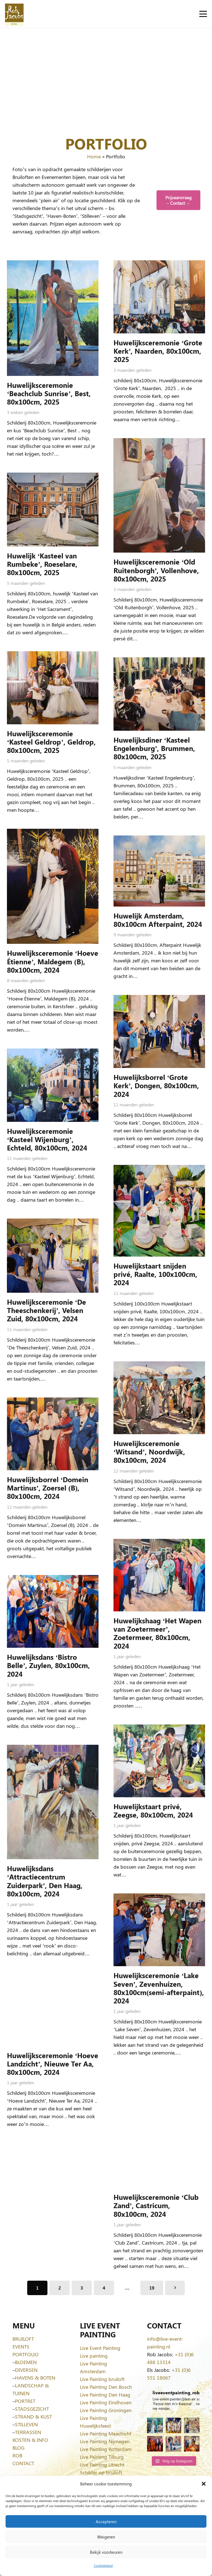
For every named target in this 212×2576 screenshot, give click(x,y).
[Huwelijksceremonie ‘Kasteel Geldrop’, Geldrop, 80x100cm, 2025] (53, 687)
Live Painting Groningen (106, 2410)
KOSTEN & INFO (30, 2440)
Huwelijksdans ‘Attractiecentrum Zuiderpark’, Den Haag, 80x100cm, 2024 (44, 1881)
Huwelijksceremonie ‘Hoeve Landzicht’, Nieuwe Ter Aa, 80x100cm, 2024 (52, 2063)
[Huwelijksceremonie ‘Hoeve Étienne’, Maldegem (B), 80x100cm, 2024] (53, 886)
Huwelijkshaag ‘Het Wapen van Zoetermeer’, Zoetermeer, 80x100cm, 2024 (157, 1633)
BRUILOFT (23, 2338)
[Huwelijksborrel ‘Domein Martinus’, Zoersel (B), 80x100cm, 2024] (53, 1433)
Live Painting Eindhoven (106, 2402)
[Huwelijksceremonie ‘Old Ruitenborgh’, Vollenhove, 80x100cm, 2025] (159, 495)
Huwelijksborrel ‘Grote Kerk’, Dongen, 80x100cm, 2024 (156, 1085)
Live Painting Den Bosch (106, 2386)
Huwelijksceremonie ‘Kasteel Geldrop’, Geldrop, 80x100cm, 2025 (51, 741)
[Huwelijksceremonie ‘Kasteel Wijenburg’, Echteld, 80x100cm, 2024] (53, 1085)
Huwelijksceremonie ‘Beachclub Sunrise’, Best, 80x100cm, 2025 (49, 393)
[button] (203, 2484)
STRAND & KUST (33, 2416)
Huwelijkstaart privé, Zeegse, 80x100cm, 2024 (153, 1810)
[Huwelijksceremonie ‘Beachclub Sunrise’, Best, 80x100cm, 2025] (53, 318)
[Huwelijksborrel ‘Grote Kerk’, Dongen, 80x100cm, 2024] (159, 1031)
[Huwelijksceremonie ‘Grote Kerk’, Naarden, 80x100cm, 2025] (159, 296)
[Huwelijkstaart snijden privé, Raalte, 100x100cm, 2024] (159, 1211)
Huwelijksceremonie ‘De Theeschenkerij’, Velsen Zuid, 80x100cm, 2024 (46, 1310)
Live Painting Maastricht (105, 2433)
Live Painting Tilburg (102, 2456)
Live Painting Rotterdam (106, 2449)
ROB (17, 2455)
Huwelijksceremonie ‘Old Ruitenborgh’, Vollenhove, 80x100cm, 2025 (156, 570)
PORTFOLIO (25, 2354)
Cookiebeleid (103, 2565)
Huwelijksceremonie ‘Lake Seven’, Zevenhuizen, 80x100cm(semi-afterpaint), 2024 (158, 1988)
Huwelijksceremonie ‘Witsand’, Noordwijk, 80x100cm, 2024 (149, 1451)
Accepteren (106, 2521)
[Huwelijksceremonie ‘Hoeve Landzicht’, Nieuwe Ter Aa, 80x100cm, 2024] (53, 2009)
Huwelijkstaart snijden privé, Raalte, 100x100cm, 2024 (155, 1274)
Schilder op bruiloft (101, 2472)
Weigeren (106, 2537)
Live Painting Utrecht (102, 2464)
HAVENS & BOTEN (35, 2377)
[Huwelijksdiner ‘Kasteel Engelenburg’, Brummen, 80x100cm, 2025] (159, 694)
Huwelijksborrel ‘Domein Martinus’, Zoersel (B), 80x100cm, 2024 (47, 1487)
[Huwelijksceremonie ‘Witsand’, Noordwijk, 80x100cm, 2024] (159, 1397)
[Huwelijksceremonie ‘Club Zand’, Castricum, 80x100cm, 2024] (159, 2129)
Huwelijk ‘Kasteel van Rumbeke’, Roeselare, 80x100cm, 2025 (42, 563)
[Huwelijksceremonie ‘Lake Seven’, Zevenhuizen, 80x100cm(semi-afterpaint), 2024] (159, 1929)
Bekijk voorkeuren (106, 2552)
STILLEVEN (26, 2424)
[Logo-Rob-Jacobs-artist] (14, 14)
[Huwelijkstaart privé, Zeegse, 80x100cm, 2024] (159, 1760)
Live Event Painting (100, 2348)
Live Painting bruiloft (102, 2379)
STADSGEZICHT (32, 2408)
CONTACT (23, 2463)
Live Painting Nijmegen (105, 2441)
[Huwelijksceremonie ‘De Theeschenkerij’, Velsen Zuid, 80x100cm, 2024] (53, 1256)
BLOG (18, 2447)
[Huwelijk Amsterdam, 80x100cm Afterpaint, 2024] (159, 870)
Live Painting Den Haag (105, 2394)
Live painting (94, 2355)
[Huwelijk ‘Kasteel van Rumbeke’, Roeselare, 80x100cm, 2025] (53, 509)
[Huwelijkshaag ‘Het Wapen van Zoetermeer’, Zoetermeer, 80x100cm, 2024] (159, 1575)
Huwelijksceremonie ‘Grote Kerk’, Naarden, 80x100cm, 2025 (157, 351)
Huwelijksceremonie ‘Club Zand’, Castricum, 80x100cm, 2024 (156, 2205)
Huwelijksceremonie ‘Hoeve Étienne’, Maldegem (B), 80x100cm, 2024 (52, 961)
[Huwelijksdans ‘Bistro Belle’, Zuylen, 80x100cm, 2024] (53, 1611)
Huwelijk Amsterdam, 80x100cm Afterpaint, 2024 (157, 919)
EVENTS (20, 2346)
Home (94, 156)
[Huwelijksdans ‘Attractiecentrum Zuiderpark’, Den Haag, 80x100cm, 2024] (53, 1802)
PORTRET (25, 2401)
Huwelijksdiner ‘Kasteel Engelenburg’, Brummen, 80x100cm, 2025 (154, 748)
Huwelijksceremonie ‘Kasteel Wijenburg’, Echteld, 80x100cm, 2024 (47, 1139)
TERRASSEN (28, 2432)
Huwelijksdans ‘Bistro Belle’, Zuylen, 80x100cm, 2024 (48, 1665)
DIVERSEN (26, 2370)
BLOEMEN (26, 2362)
